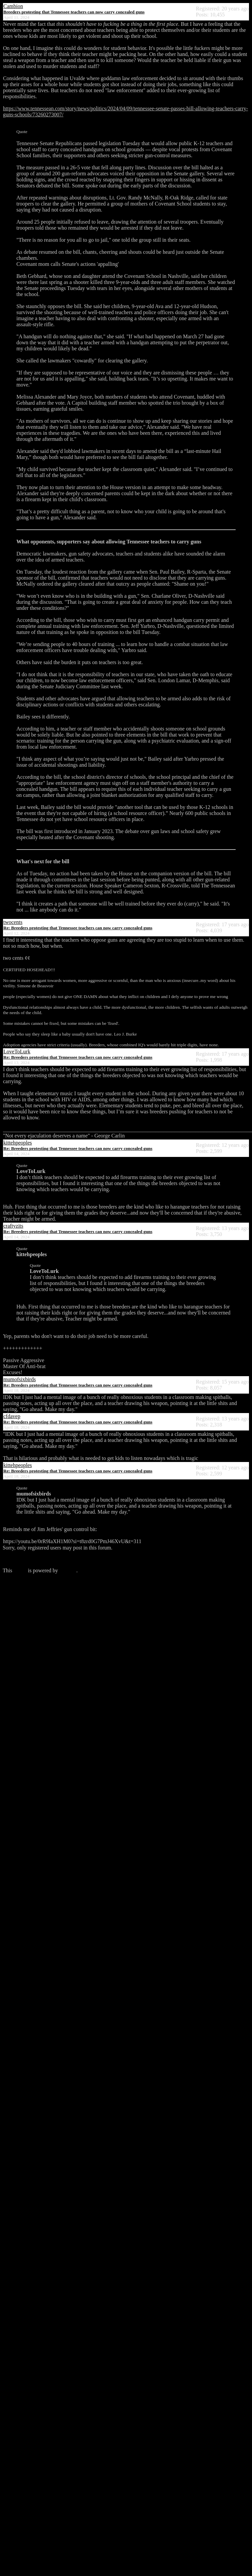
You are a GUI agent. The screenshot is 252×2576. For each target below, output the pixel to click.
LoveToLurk (16, 1051)
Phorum (67, 1570)
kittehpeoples (17, 1143)
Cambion (13, 6)
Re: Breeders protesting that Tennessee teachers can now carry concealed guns (77, 927)
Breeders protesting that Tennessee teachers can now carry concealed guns (74, 11)
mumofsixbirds (19, 1379)
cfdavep (11, 1416)
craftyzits (13, 1226)
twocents (12, 922)
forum (19, 1570)
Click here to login (23, 1559)
